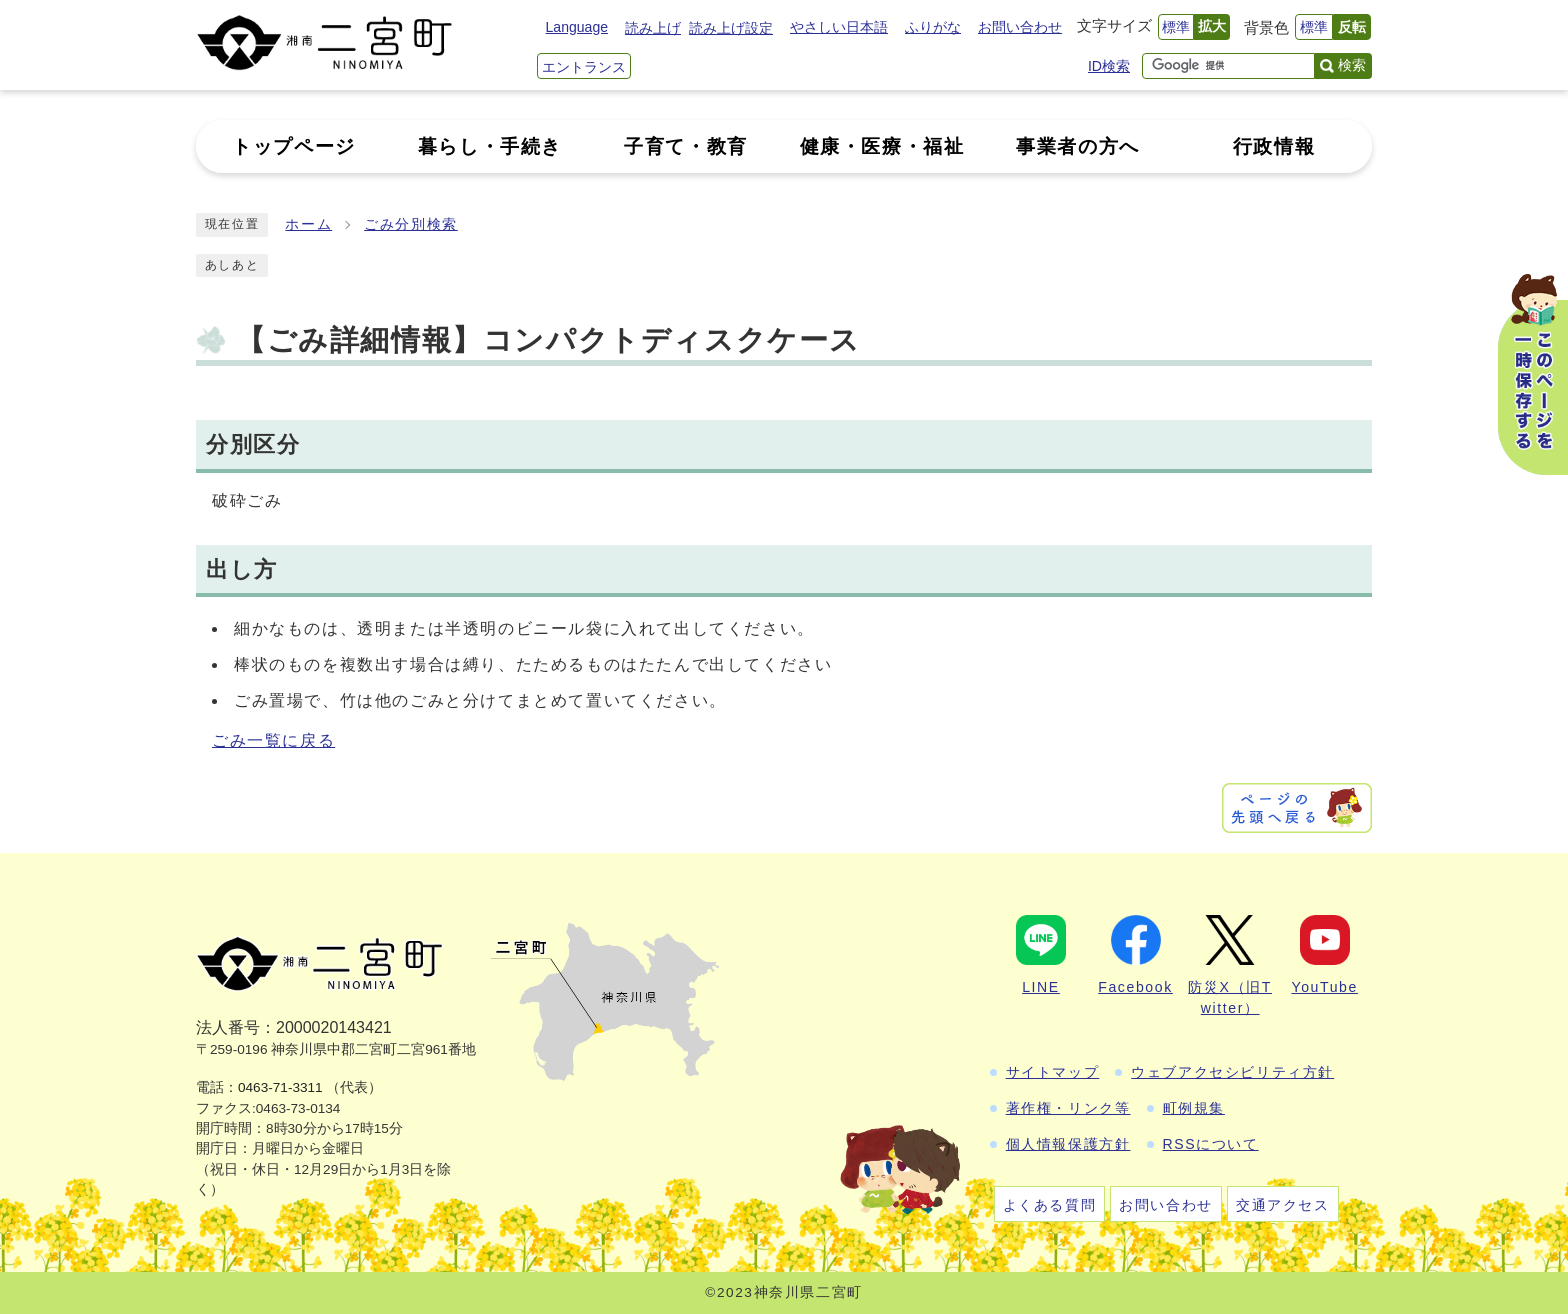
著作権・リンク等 (1068, 1108)
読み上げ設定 (731, 28)
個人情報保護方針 (1068, 1144)
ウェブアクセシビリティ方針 (1232, 1072)
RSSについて (1211, 1144)
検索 (1352, 65)
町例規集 (1194, 1108)
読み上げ (653, 28)
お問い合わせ (1020, 27)
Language (577, 27)
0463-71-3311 (280, 1087)
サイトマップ (1053, 1072)
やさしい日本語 (839, 27)
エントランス (584, 67)
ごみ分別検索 (411, 224)
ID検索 (1109, 66)
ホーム (308, 224)
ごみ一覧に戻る (273, 740)
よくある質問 (1050, 1205)
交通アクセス (1283, 1205)
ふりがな (933, 27)
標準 (1176, 27)
